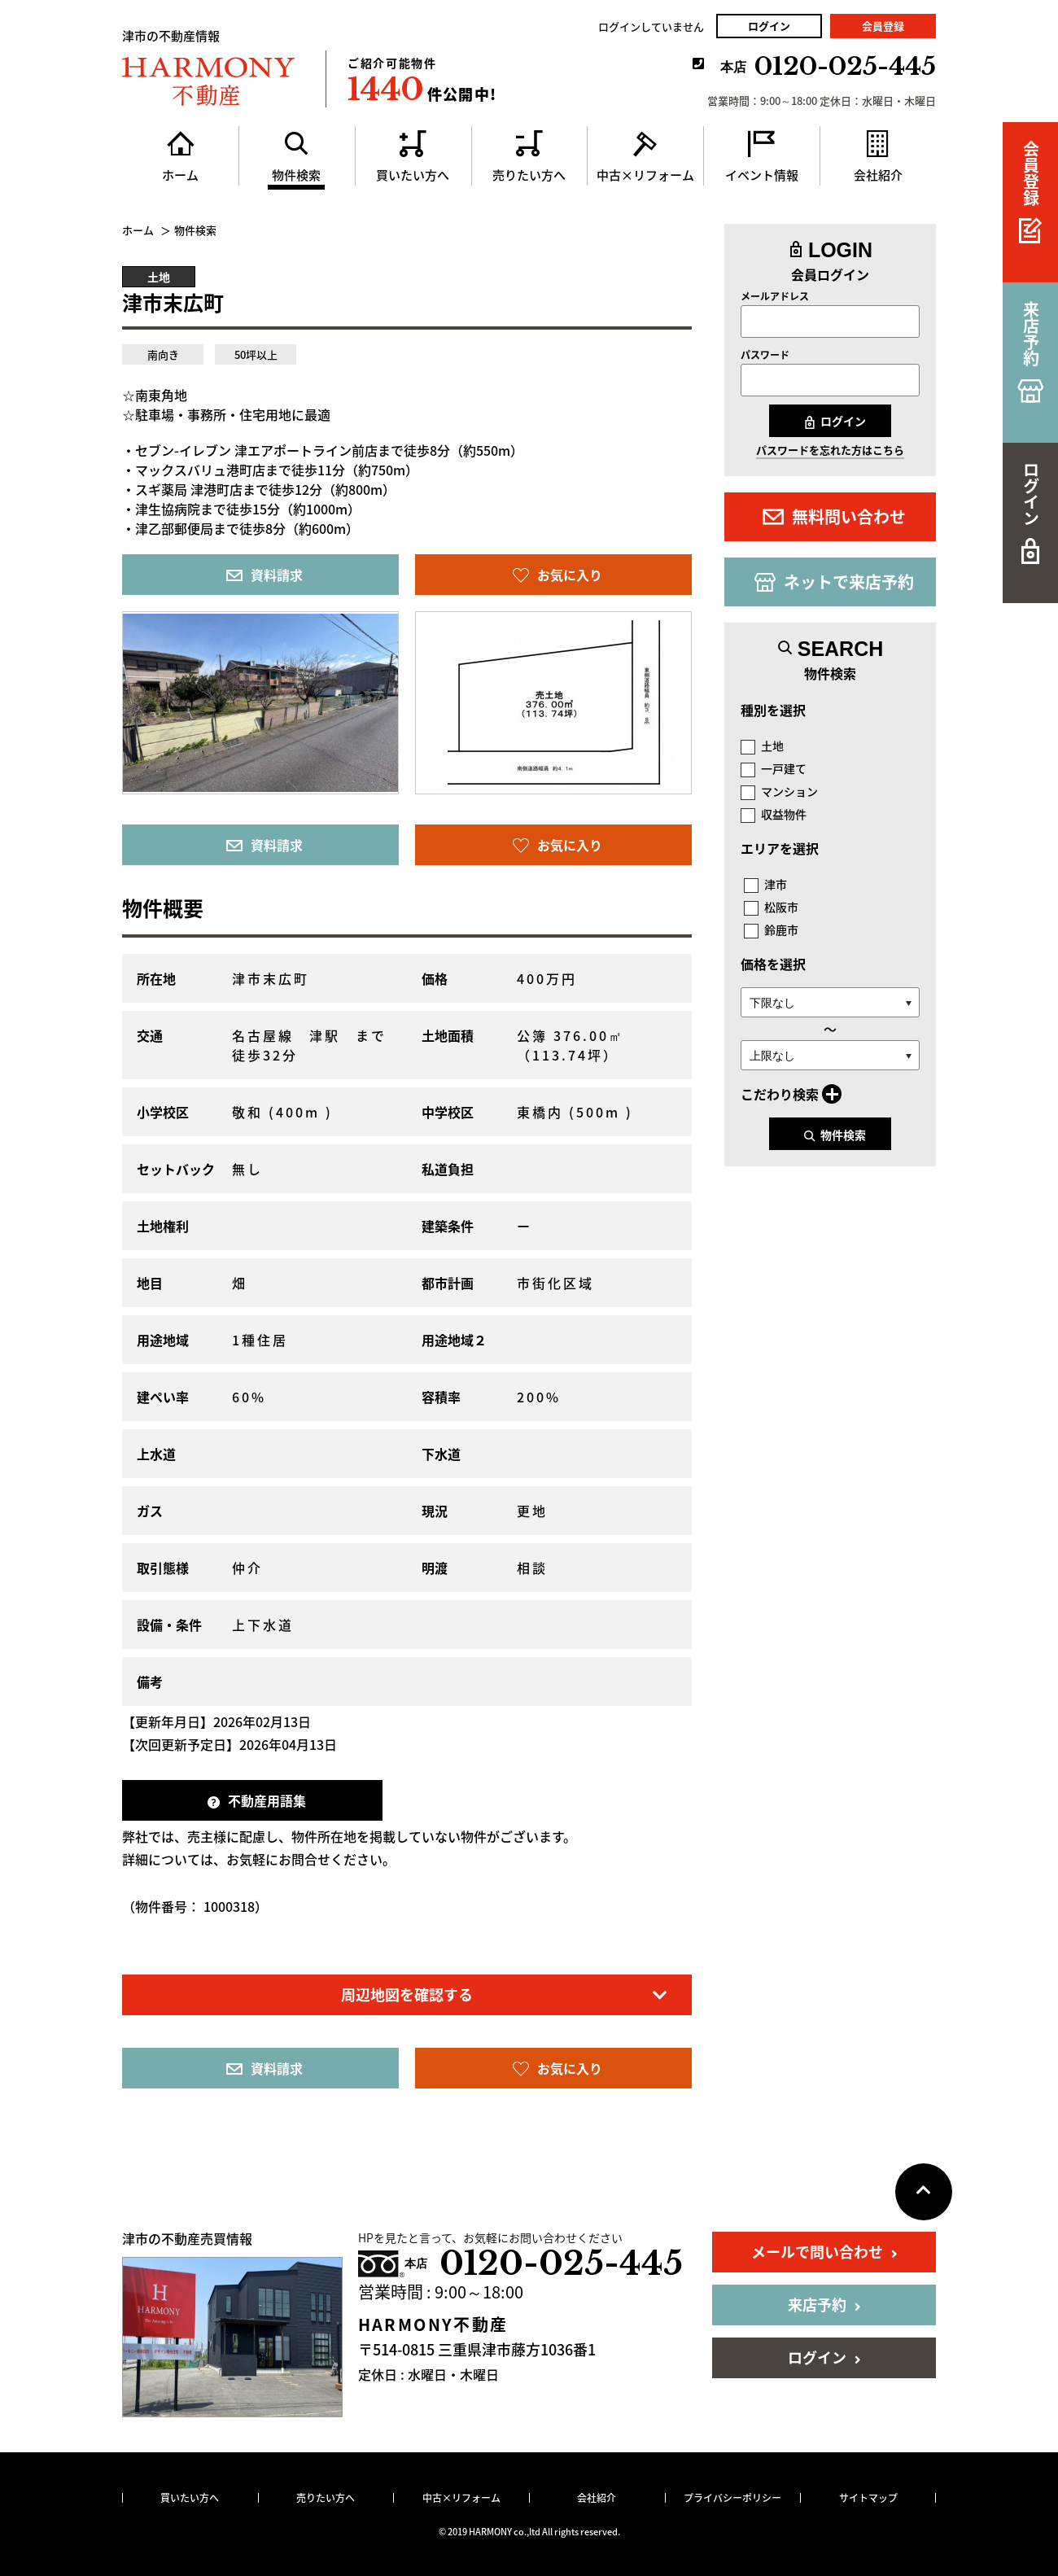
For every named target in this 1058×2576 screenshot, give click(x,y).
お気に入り (557, 574)
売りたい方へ (325, 2498)
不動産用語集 (257, 1800)
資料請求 (264, 574)
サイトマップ (868, 2498)
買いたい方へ (189, 2498)
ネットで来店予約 (834, 581)
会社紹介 (596, 2498)
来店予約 (824, 2305)
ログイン (769, 25)
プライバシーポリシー (732, 2498)
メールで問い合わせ (824, 2252)
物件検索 (834, 1134)
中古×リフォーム (461, 2498)
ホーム (138, 230)
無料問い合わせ (834, 516)
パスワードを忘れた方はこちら (830, 449)
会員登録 (883, 25)
